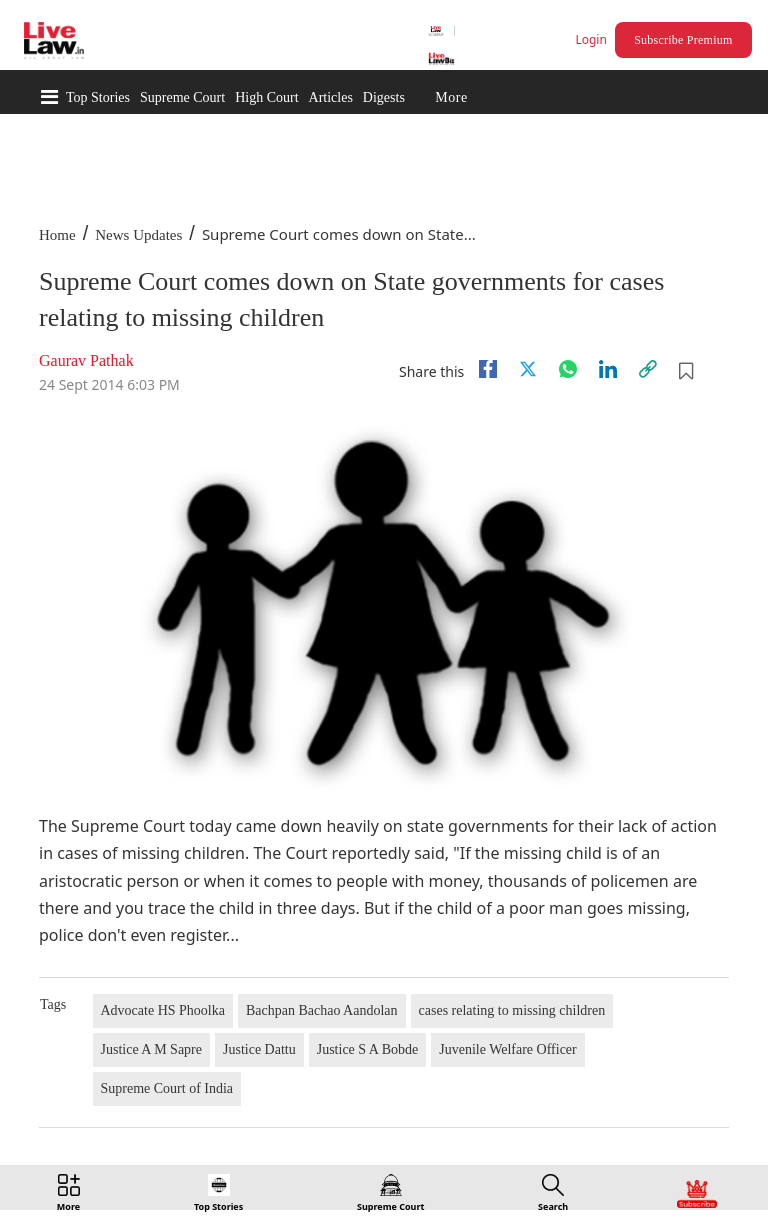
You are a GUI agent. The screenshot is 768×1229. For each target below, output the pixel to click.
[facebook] (488, 369)
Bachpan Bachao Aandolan (322, 1010)
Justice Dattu (259, 1049)
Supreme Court (182, 97)
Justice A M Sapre (152, 1049)
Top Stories (98, 97)
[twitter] (528, 369)
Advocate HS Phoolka (163, 1010)
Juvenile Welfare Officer (508, 1049)
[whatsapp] (568, 369)
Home (57, 235)
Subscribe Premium (683, 40)
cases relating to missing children (512, 1010)
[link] (648, 369)
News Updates (138, 235)
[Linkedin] (608, 369)
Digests (384, 97)
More (451, 97)
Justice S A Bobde (368, 1049)
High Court (266, 97)
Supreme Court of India (167, 1088)
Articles (331, 97)
